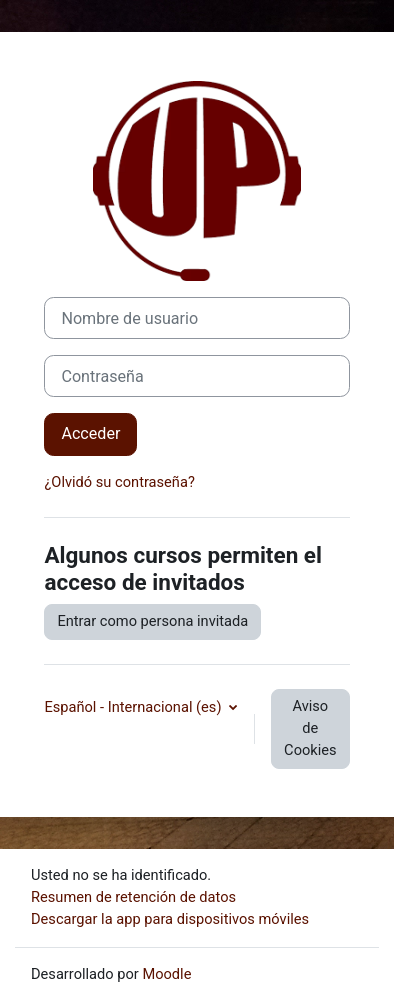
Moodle (166, 974)
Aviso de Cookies (310, 728)
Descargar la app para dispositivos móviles (170, 919)
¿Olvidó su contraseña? (119, 482)
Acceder (90, 433)
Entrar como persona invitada (152, 621)
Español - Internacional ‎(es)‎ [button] (134, 707)
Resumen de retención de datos (133, 897)
